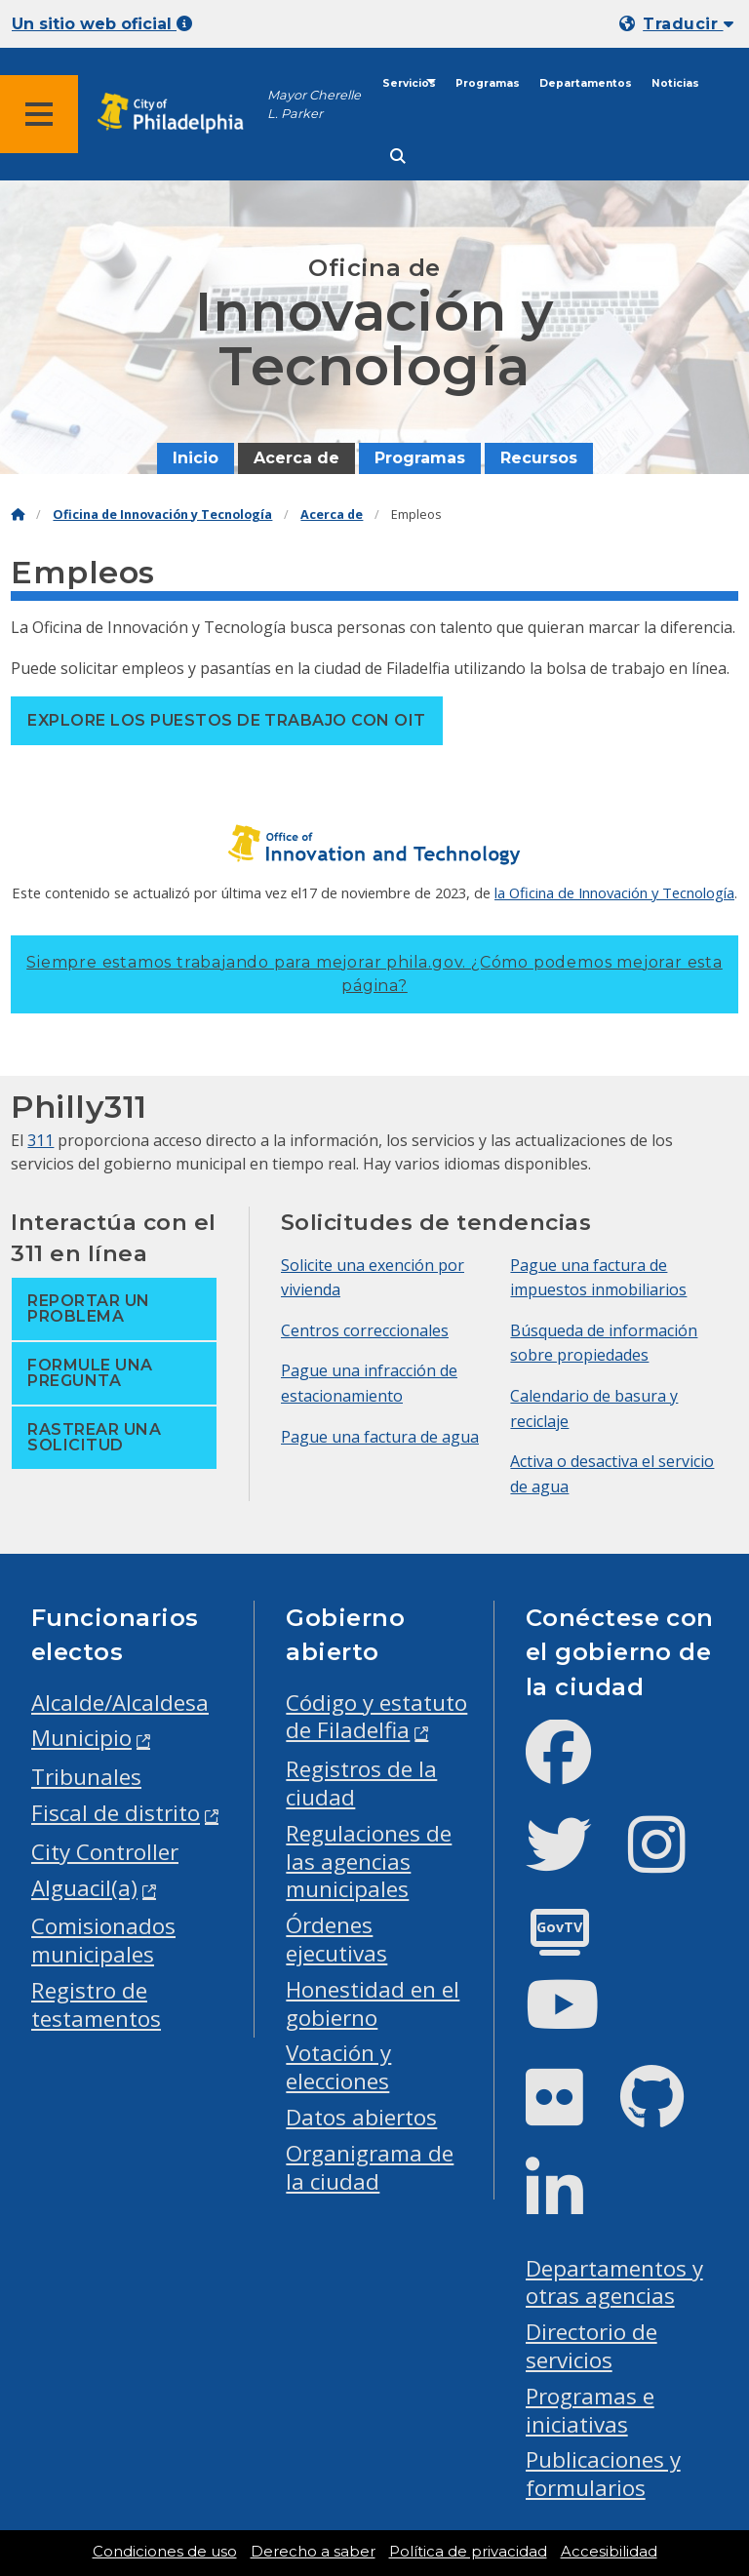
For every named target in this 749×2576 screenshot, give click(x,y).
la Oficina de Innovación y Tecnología (614, 892)
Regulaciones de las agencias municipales (369, 1861)
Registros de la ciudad (361, 1783)
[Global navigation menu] (39, 114)
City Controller (104, 1852)
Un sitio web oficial (102, 24)
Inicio (195, 458)
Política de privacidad (468, 2551)
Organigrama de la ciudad (369, 2167)
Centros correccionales (365, 1330)
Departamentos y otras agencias (614, 2282)
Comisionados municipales (103, 1940)
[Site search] (397, 156)
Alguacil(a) (84, 1888)
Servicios (409, 83)
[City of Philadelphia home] (180, 114)
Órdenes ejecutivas (336, 1939)
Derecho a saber (313, 2551)
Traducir (688, 24)
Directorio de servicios (591, 2346)
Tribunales (86, 1777)
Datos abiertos (361, 2117)
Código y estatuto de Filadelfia (376, 1716)
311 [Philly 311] (40, 1140)
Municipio (81, 1738)
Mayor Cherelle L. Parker (314, 104)
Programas (487, 83)
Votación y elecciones (338, 2067)
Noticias (675, 83)
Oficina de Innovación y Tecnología (162, 514)
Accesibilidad (609, 2551)
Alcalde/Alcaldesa (120, 1702)
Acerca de (296, 458)
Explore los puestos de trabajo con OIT (226, 720)
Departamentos (585, 83)
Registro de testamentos (96, 2004)
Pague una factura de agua (380, 1436)
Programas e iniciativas (590, 2410)
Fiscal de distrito (115, 1813)
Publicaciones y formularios (603, 2473)
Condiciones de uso (165, 2551)
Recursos (538, 458)
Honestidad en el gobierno (372, 2003)
